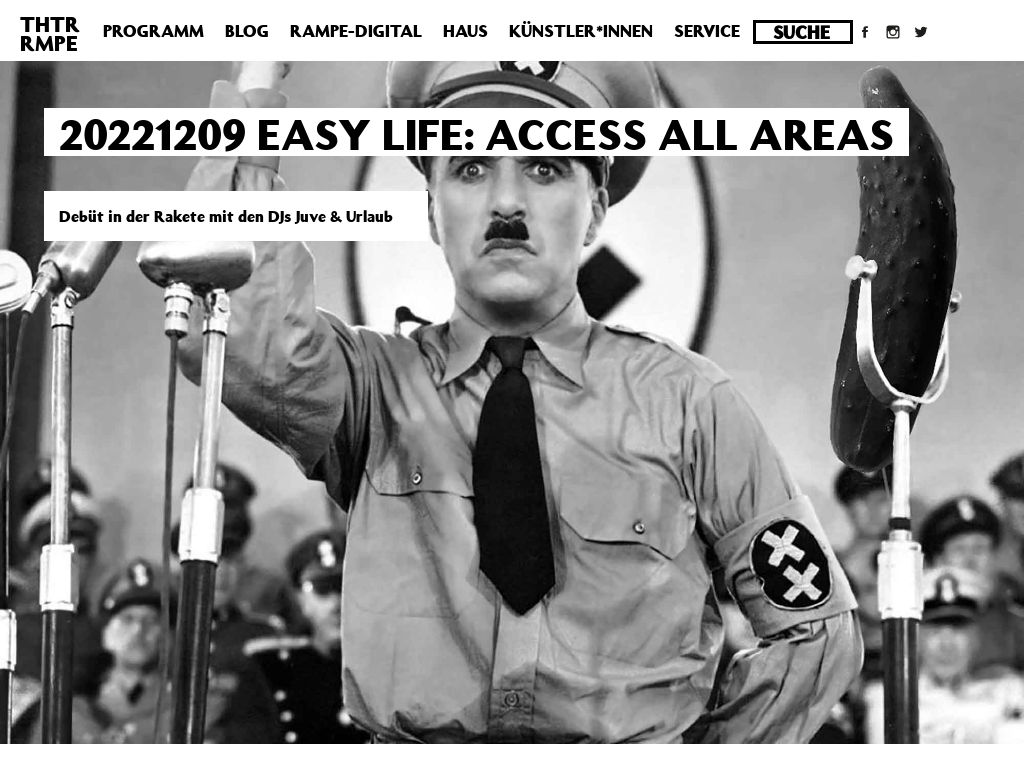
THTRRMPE (50, 33)
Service (707, 31)
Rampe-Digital (356, 31)
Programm (153, 31)
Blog (247, 31)
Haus (465, 31)
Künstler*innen (581, 31)
